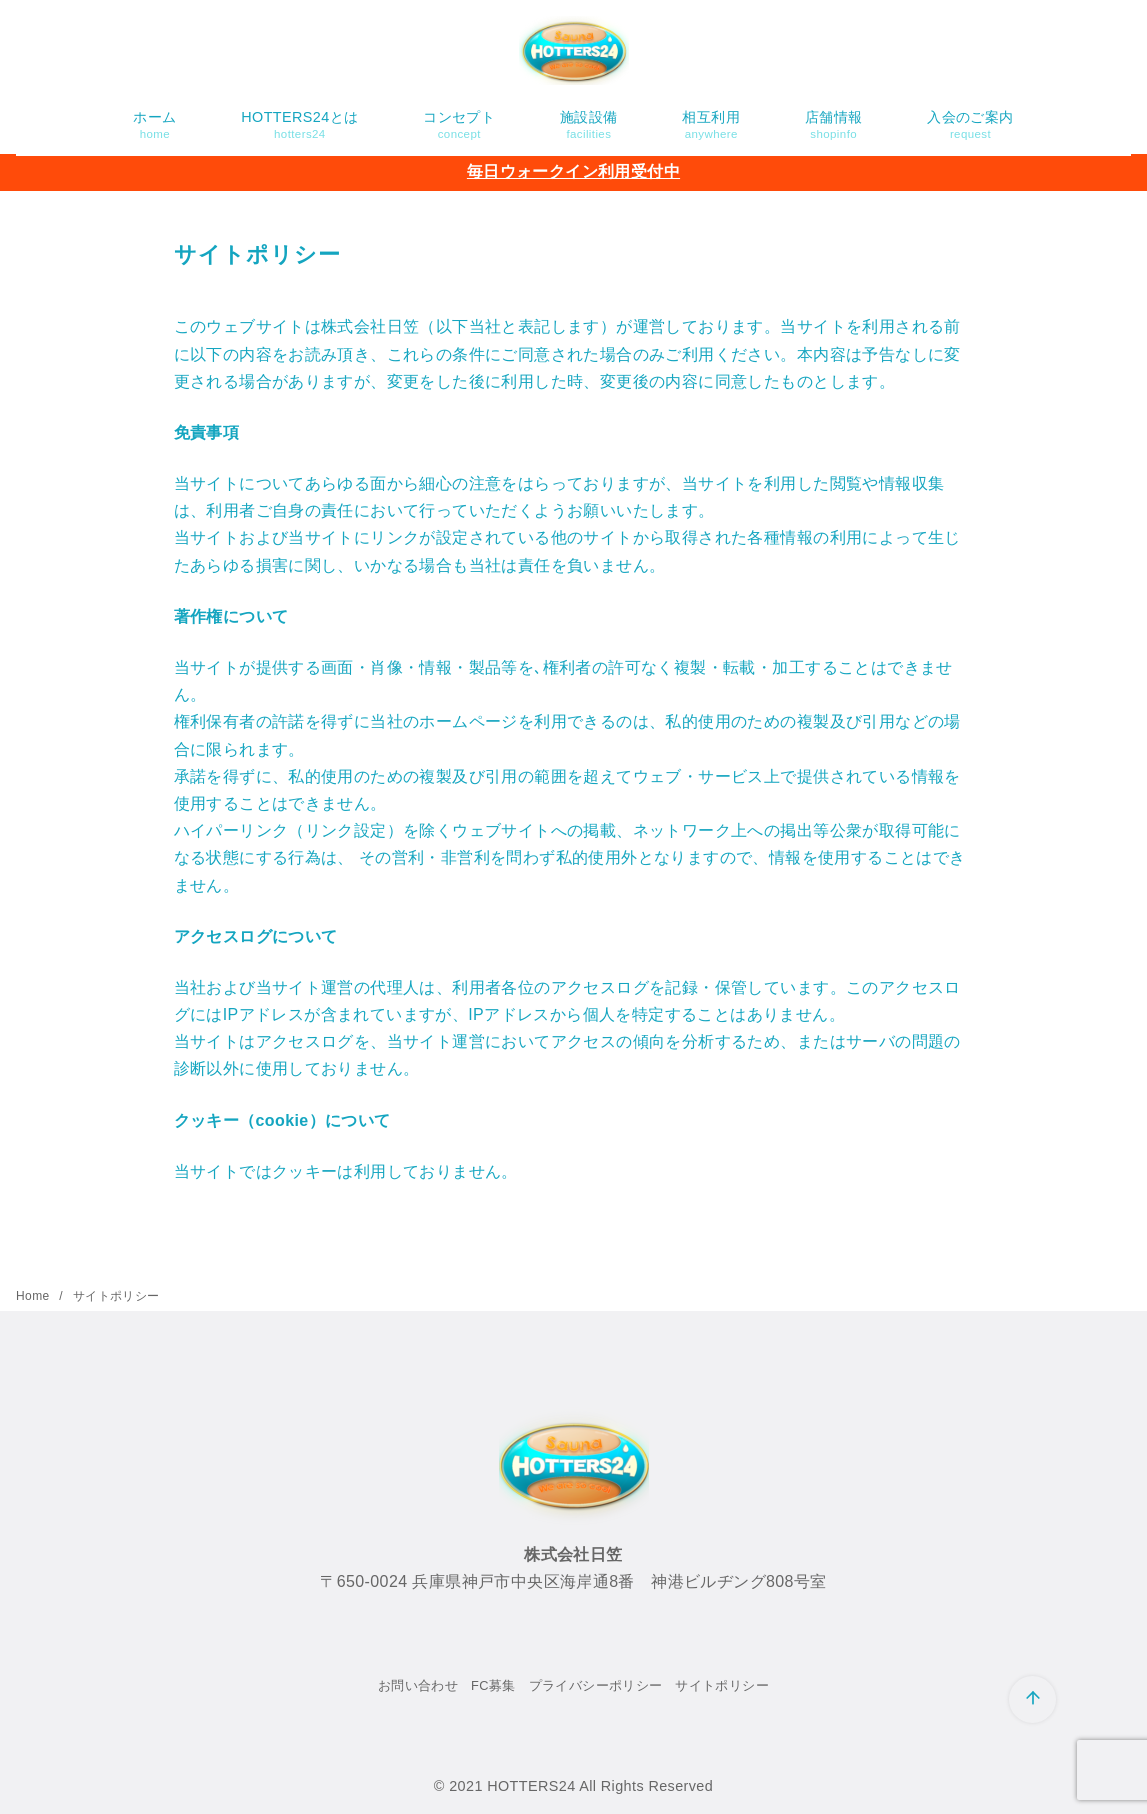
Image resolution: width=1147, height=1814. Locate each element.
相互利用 (711, 125)
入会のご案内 (970, 125)
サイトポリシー (116, 1296)
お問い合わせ (418, 1685)
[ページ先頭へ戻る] (1032, 1699)
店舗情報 (834, 125)
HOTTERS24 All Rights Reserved (600, 1786)
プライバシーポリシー (596, 1685)
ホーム (154, 125)
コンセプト (459, 125)
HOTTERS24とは (299, 125)
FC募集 (493, 1685)
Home (34, 1296)
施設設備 (589, 125)
